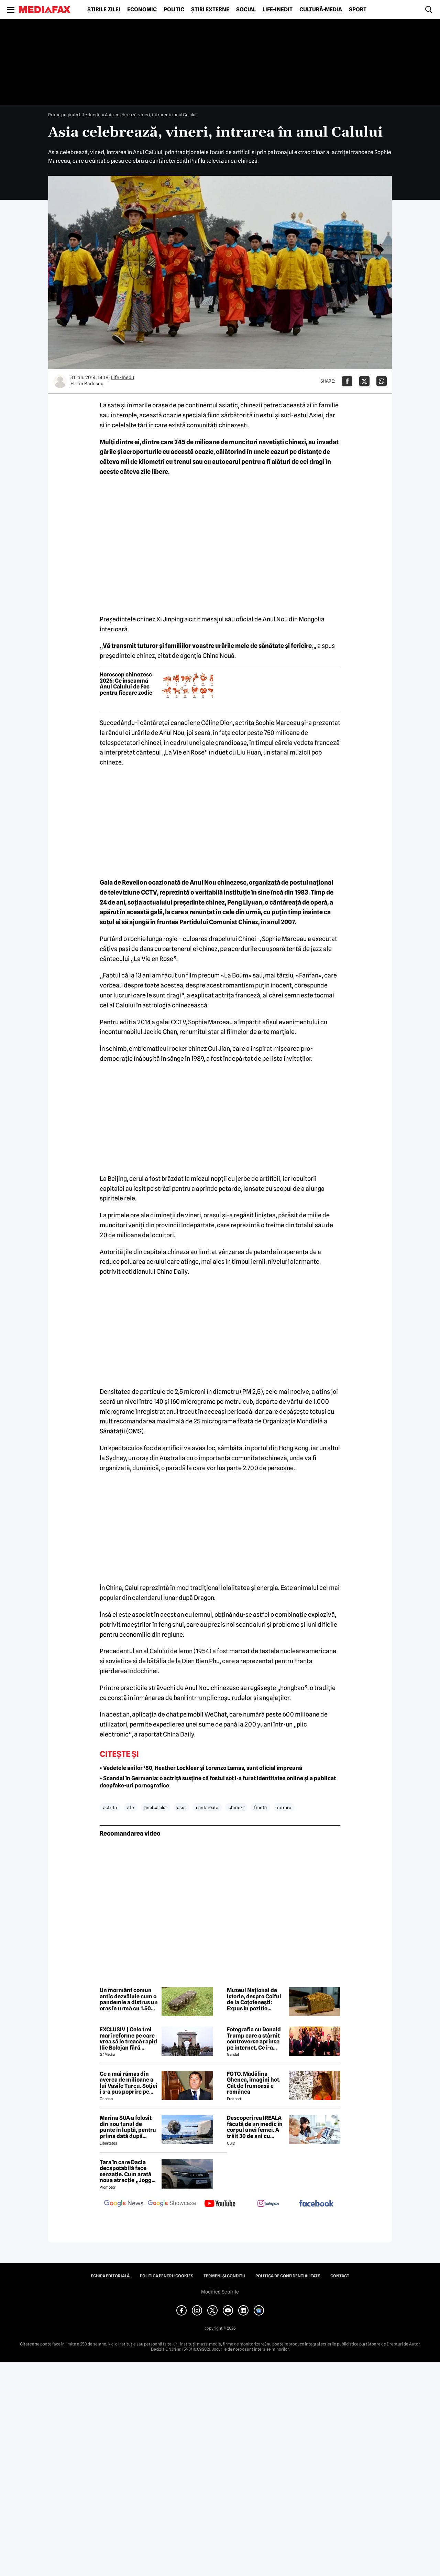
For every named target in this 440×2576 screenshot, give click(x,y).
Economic (142, 9)
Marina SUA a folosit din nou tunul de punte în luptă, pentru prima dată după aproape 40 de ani (128, 2127)
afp (130, 1807)
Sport (357, 9)
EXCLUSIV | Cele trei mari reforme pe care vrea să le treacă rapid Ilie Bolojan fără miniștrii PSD (128, 2039)
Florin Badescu (86, 383)
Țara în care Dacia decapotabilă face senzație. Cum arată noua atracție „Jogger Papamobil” (128, 2171)
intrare (284, 1807)
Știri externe (210, 9)
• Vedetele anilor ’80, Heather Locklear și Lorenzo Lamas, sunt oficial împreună (201, 1768)
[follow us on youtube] (220, 2204)
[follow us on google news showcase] (172, 2204)
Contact (339, 2276)
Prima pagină (61, 114)
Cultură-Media (320, 9)
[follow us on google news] (124, 2204)
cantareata (207, 1807)
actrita (110, 1807)
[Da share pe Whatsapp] (381, 381)
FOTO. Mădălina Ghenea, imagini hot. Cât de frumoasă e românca (253, 2083)
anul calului (155, 1807)
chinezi (236, 1807)
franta (260, 1807)
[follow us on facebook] (316, 2204)
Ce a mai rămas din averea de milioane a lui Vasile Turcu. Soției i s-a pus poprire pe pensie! (128, 2083)
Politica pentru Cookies (166, 2276)
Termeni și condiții (224, 2276)
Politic (174, 9)
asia (181, 1807)
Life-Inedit (278, 9)
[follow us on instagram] (268, 2204)
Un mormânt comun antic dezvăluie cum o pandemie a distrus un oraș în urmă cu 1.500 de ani (129, 1999)
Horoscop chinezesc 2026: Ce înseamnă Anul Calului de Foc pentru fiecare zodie (126, 684)
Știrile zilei (103, 9)
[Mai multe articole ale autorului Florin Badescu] (60, 381)
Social (246, 9)
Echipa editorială (110, 2276)
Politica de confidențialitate (287, 2276)
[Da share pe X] (364, 381)
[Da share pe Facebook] (347, 381)
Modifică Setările (220, 2292)
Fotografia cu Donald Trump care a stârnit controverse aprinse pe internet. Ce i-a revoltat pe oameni (254, 2039)
